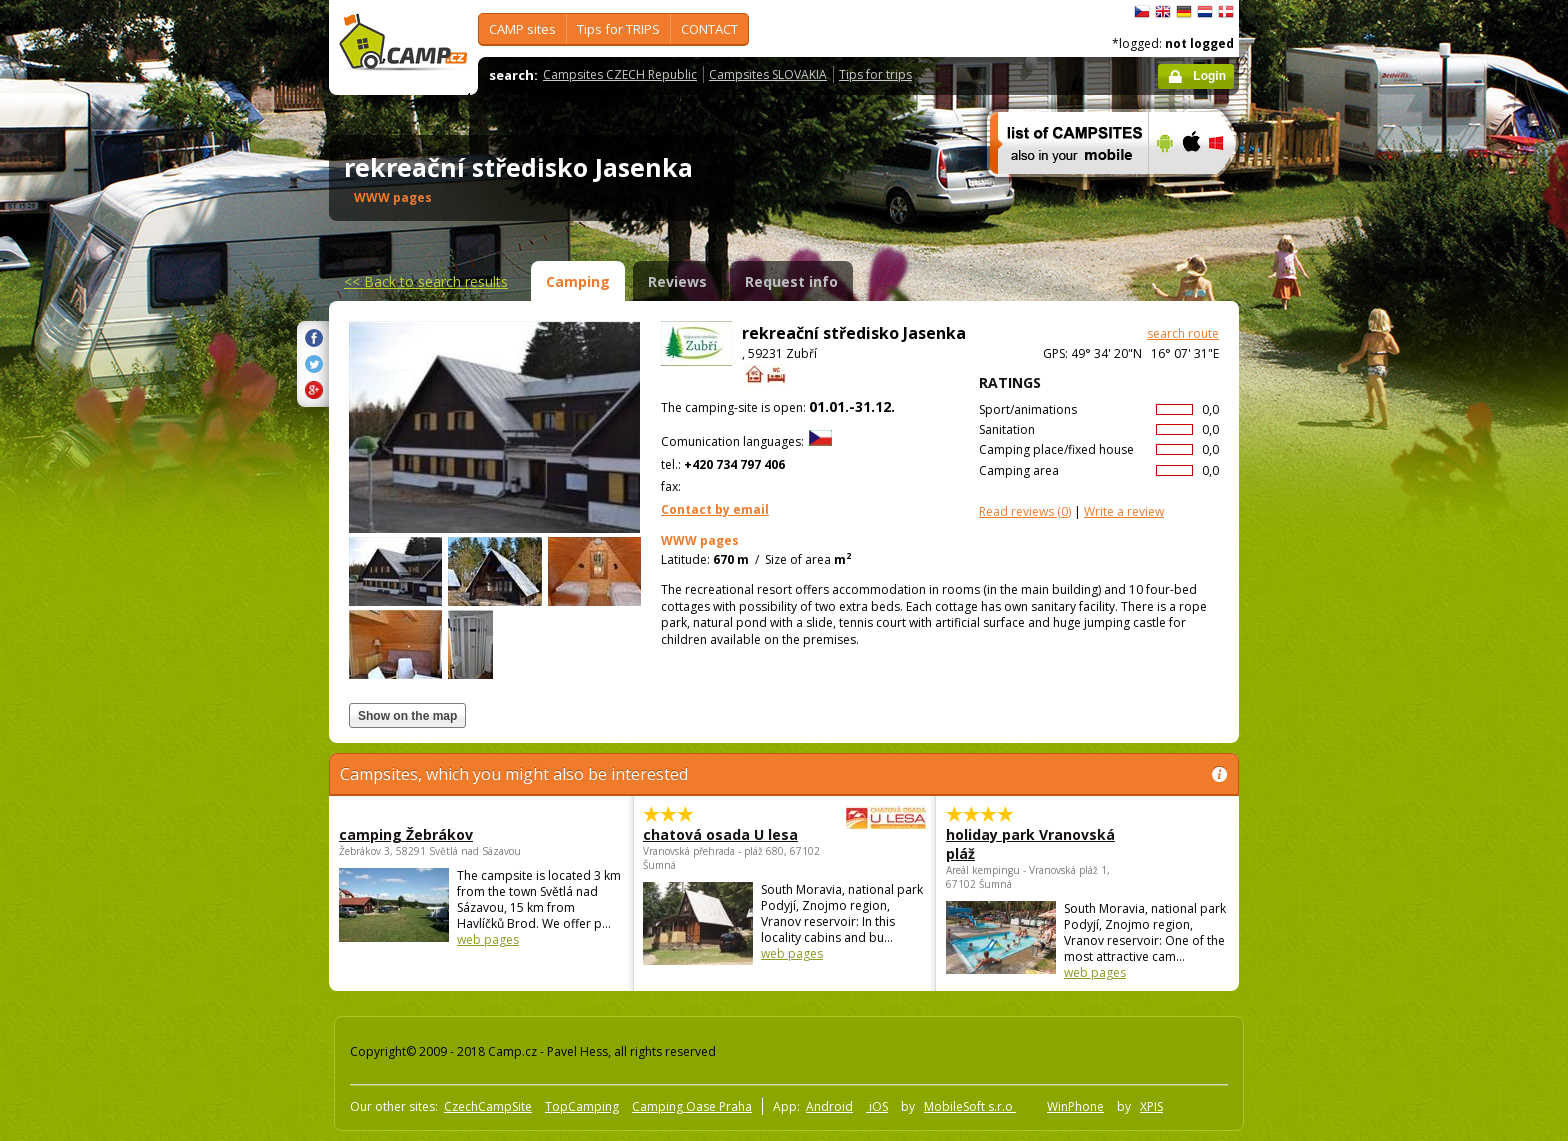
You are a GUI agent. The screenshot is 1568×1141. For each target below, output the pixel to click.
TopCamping (582, 1106)
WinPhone (1075, 1106)
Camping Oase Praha (692, 1106)
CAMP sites (522, 29)
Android (829, 1106)
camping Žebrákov (406, 834)
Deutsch (1184, 12)
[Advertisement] (1323, 601)
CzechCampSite (488, 1106)
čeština (1142, 12)
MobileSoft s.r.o (970, 1106)
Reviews (677, 281)
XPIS (1151, 1106)
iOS (877, 1106)
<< (426, 281)
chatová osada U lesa (729, 834)
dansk (1226, 12)
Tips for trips (875, 74)
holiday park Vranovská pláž (1030, 844)
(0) (1025, 511)
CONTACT (709, 29)
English (1163, 12)
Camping (578, 281)
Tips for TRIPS (618, 29)
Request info (791, 281)
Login (1209, 76)
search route (1183, 333)
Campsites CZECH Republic (620, 74)
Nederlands (1205, 12)
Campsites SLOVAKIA (768, 74)
